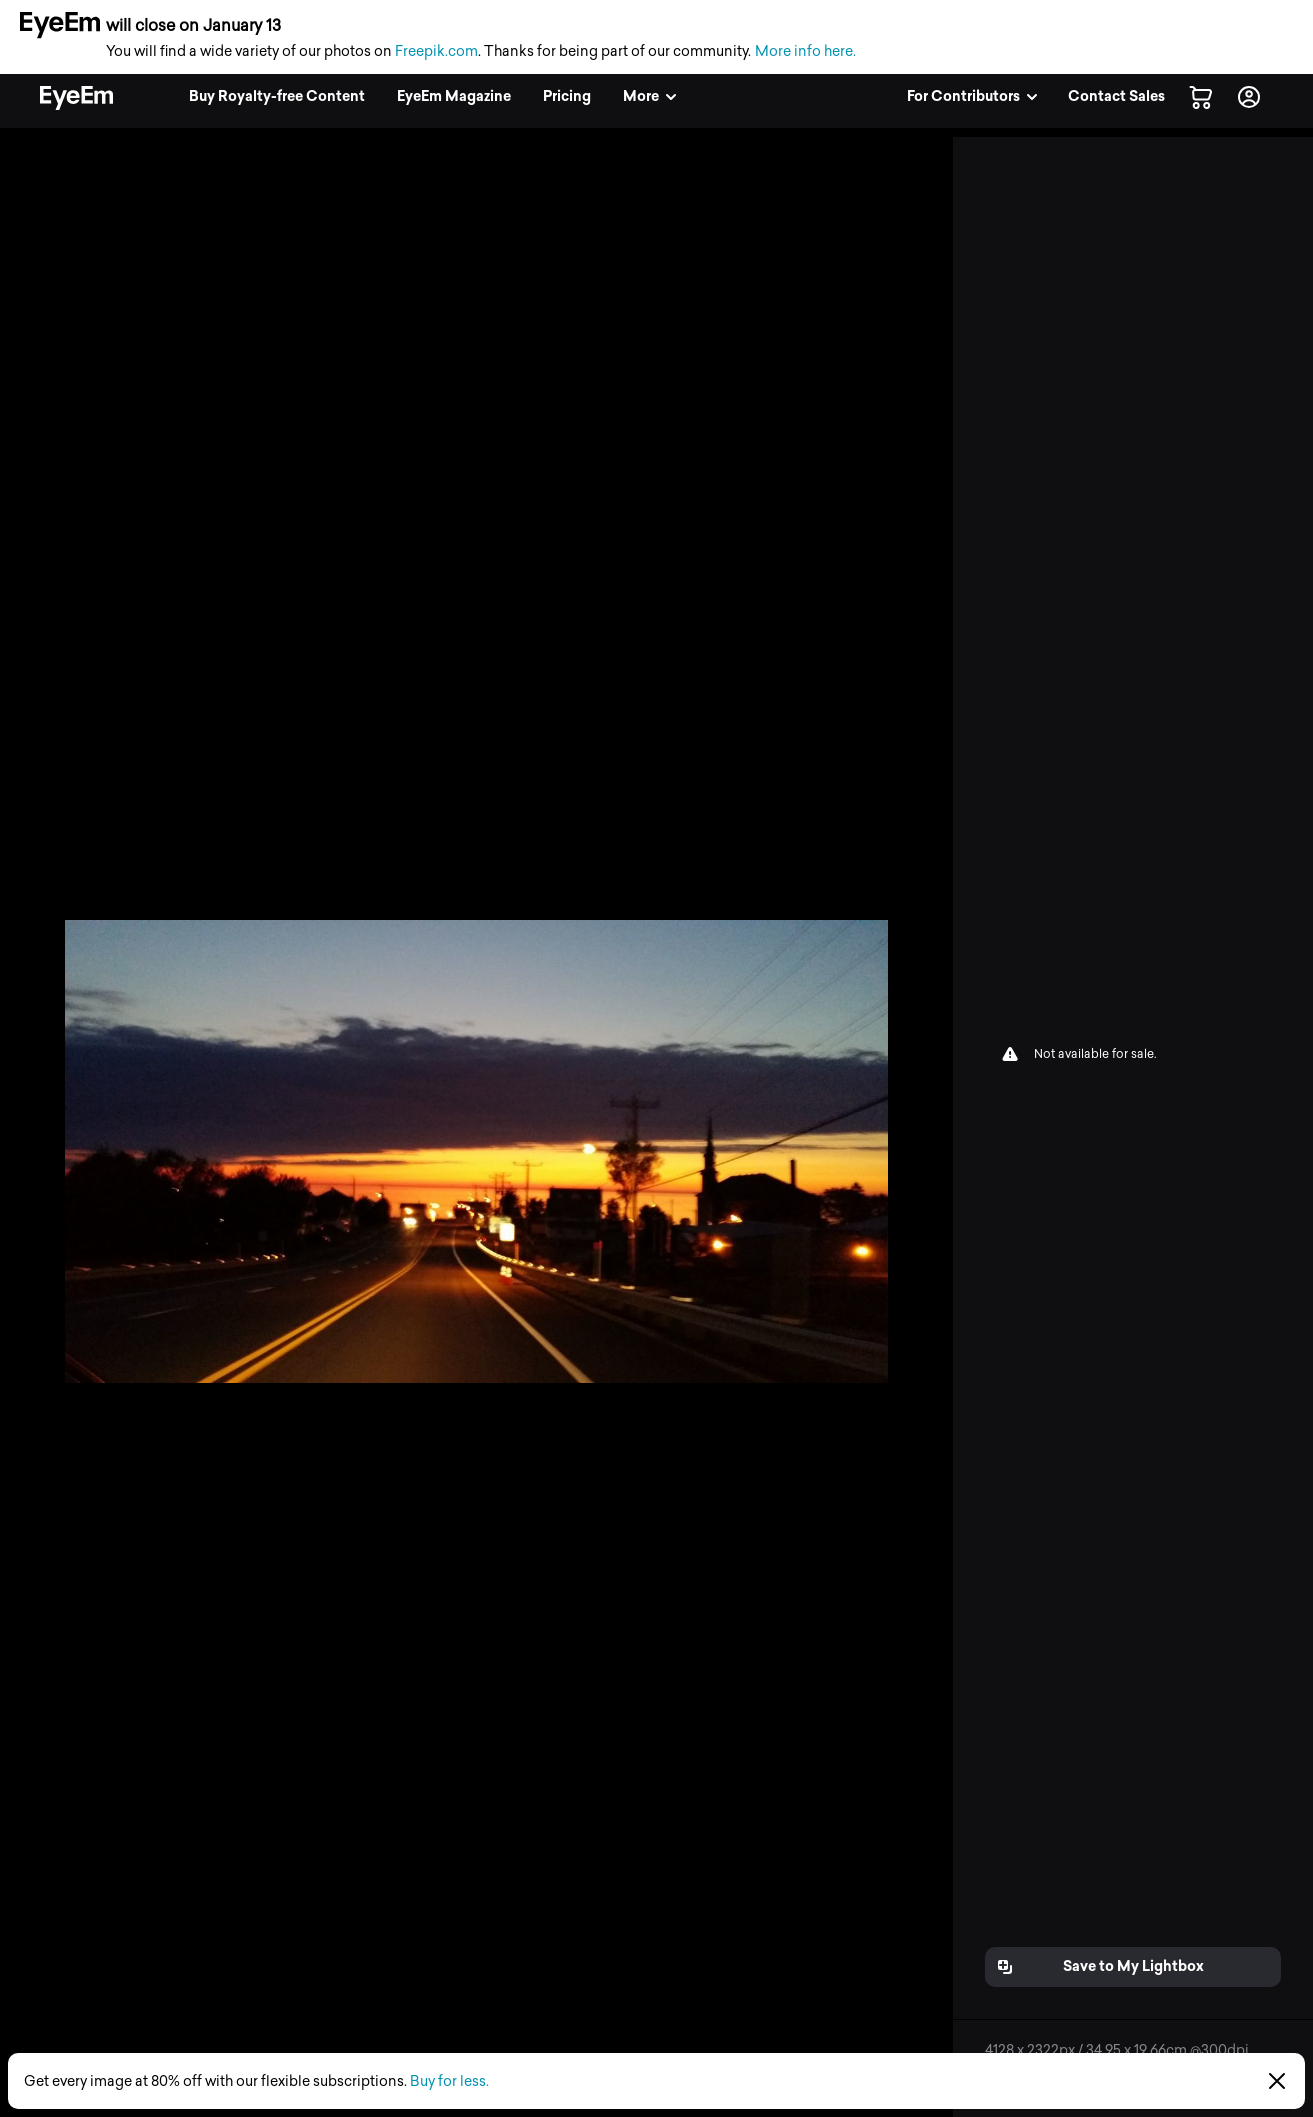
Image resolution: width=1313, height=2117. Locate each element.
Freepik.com (436, 51)
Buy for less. (449, 2081)
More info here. (805, 51)
